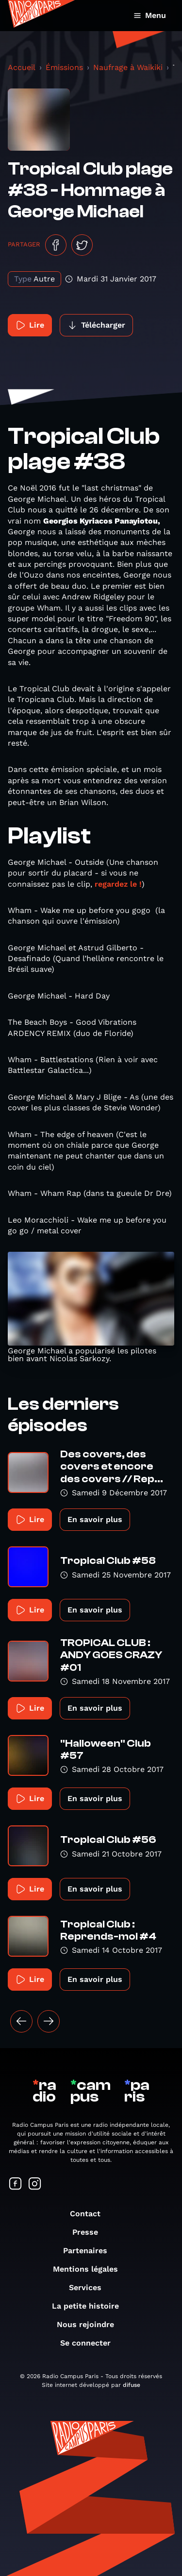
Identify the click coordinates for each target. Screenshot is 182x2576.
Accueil (21, 67)
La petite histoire (90, 2306)
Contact (90, 2213)
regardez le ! (117, 884)
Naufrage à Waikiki (128, 67)
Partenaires (90, 2250)
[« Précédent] (21, 2021)
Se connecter (90, 2343)
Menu (149, 15)
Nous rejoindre (90, 2324)
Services (90, 2287)
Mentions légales (90, 2269)
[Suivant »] (48, 2021)
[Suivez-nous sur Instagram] (35, 2184)
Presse (90, 2232)
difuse (131, 2385)
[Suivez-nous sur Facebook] (15, 2184)
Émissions (64, 67)
